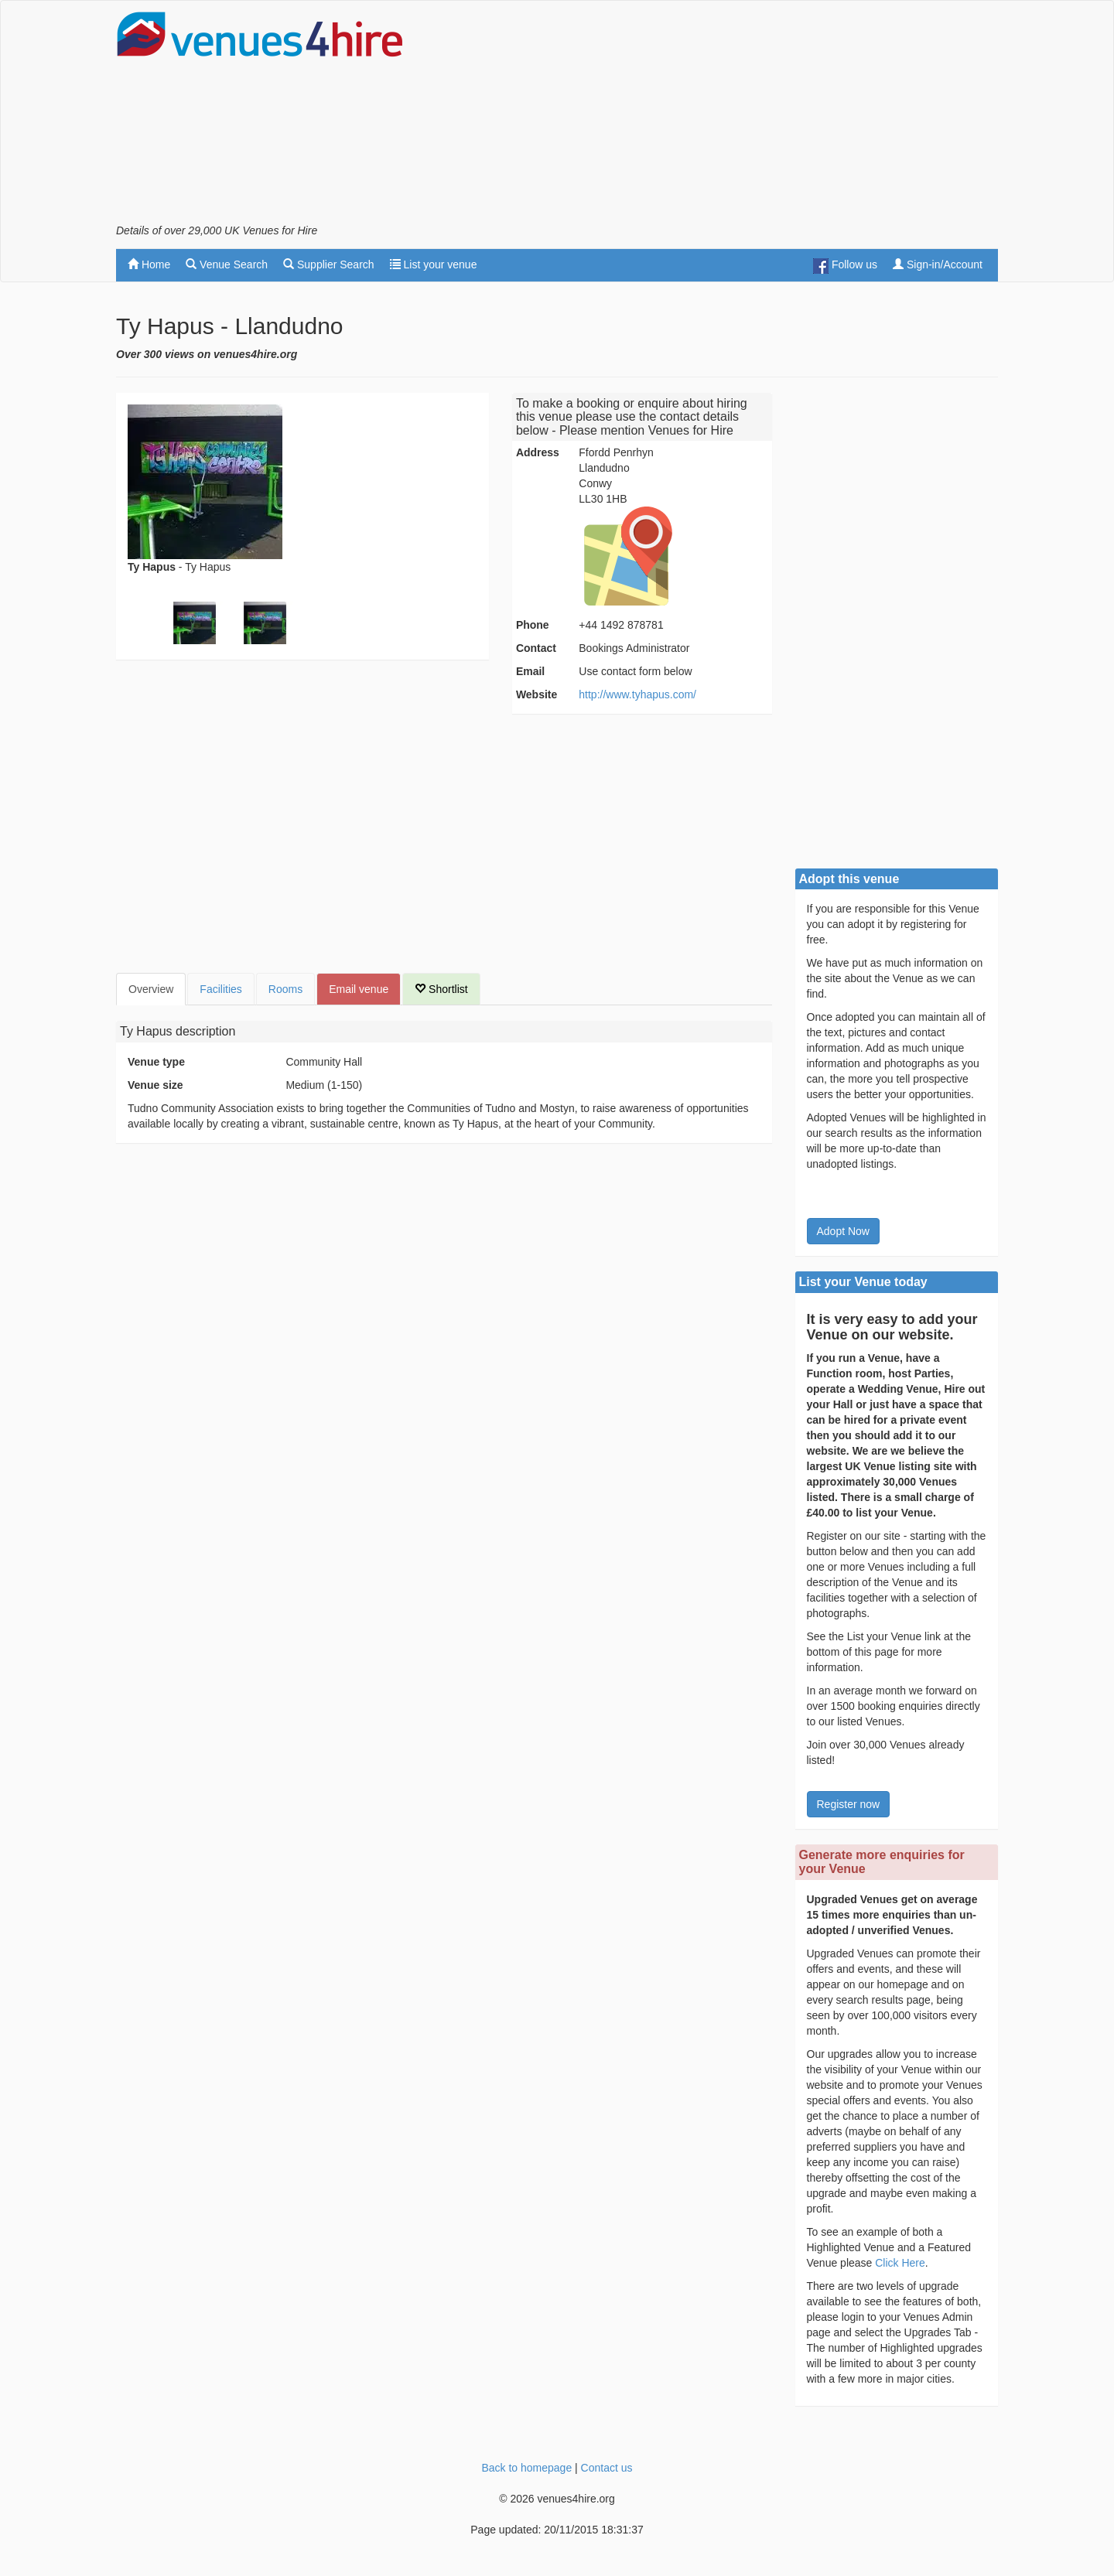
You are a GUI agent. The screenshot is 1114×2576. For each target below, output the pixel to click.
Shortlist (441, 989)
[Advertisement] (716, 117)
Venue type (156, 1062)
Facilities (220, 989)
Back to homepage (526, 2468)
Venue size (155, 1085)
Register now (848, 1804)
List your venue (433, 264)
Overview (150, 989)
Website (536, 694)
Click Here (900, 2263)
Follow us (845, 266)
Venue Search (227, 264)
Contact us (607, 2468)
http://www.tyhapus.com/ (637, 694)
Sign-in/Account (937, 264)
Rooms (285, 989)
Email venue (358, 989)
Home (149, 264)
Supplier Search (328, 264)
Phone (532, 625)
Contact (536, 648)
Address (537, 452)
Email (530, 671)
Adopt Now (843, 1231)
